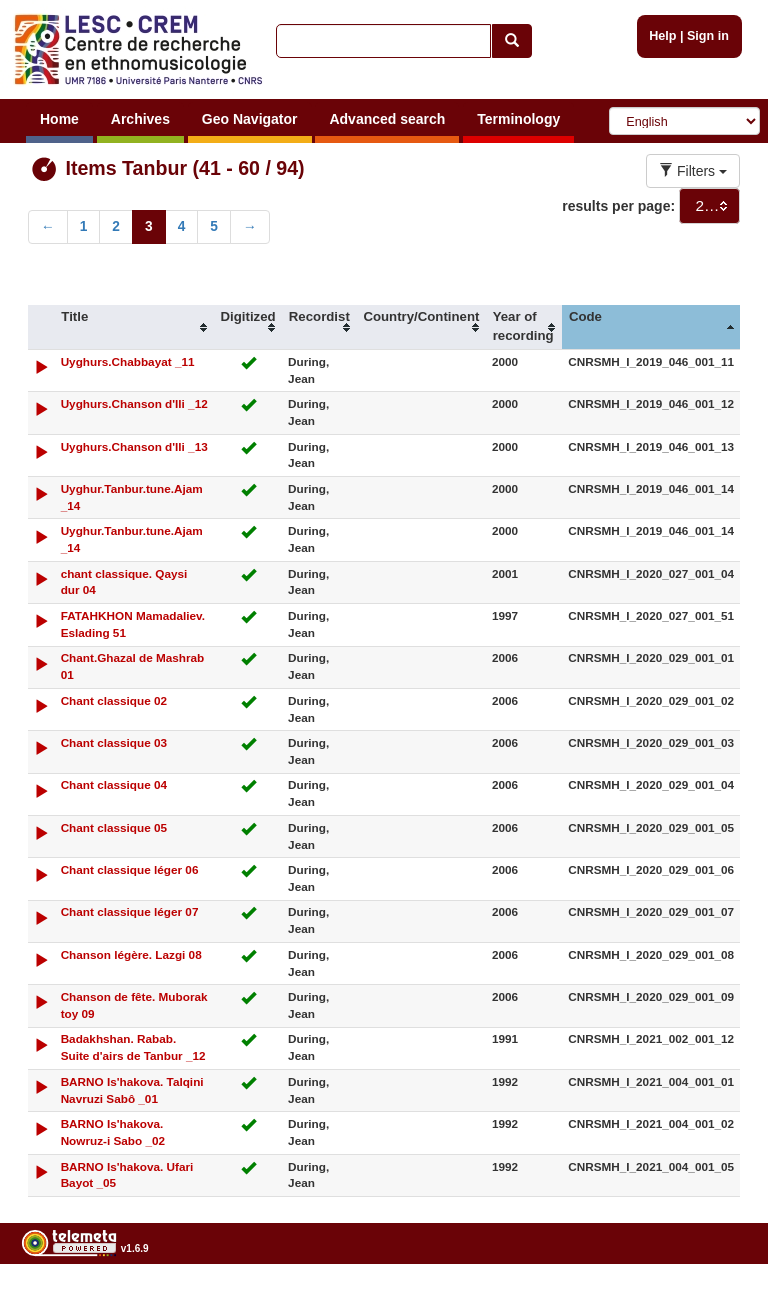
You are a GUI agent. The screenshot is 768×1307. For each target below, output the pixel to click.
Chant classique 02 (114, 700)
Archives (140, 119)
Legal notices (718, 1299)
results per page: (618, 206)
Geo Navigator (250, 119)
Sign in (708, 36)
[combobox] (709, 206)
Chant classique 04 (114, 784)
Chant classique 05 (114, 827)
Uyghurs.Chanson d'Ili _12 (134, 403)
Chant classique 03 (114, 742)
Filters (693, 171)
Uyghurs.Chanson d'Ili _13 (134, 446)
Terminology (518, 119)
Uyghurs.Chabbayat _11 (128, 361)
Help (662, 36)
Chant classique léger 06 (130, 869)
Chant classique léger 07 (130, 911)
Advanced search (387, 119)
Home (59, 119)
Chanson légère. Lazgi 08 (131, 954)
